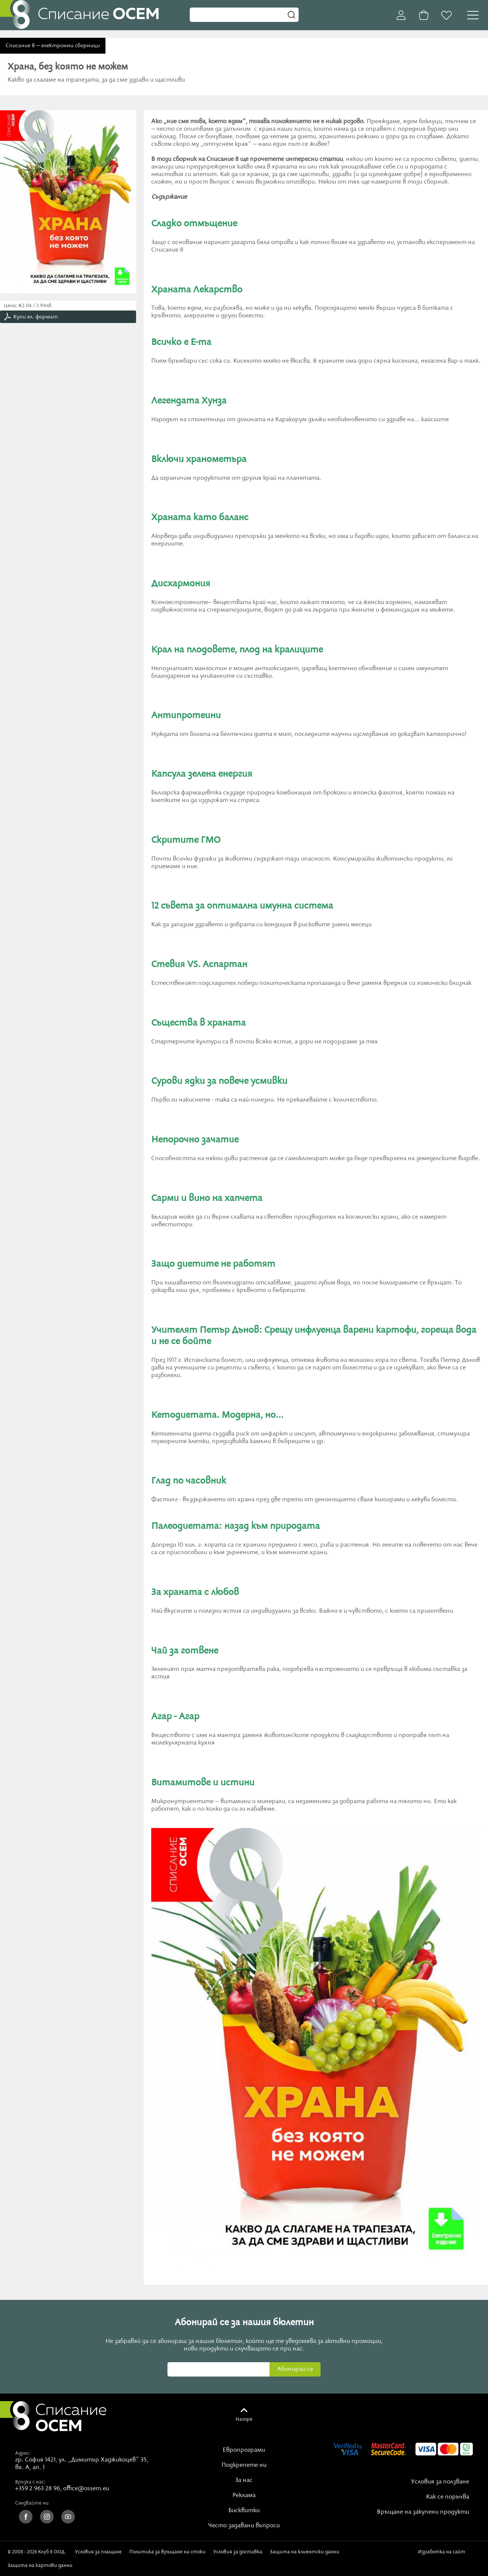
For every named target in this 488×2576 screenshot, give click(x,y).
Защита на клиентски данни (304, 2552)
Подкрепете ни (244, 2465)
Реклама (244, 2495)
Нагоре (244, 2419)
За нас (244, 2480)
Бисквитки (244, 2510)
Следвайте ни (32, 2503)
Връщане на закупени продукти (423, 2512)
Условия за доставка (237, 2552)
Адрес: (23, 2453)
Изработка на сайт (443, 2554)
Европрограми (244, 2450)
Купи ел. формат (35, 317)
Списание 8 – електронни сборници (53, 45)
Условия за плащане (98, 2552)
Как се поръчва (447, 2497)
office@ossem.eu (86, 2489)
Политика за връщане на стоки (167, 2552)
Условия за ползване (440, 2482)
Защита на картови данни (40, 2565)
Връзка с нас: (30, 2482)
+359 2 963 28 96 (37, 2489)
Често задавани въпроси (244, 2526)
